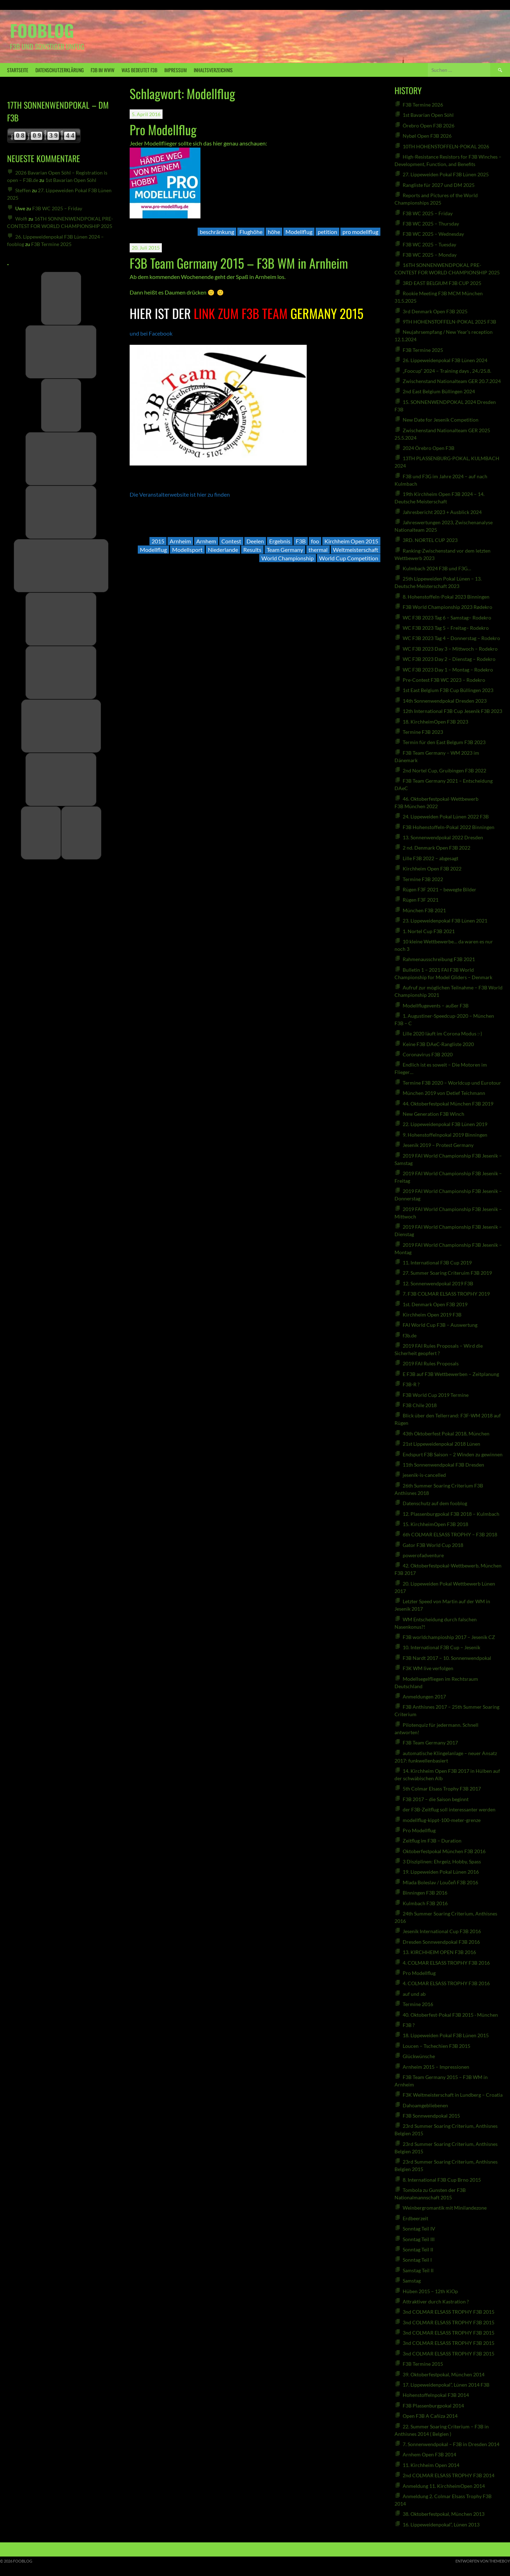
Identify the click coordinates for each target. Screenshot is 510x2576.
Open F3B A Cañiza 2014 (430, 2416)
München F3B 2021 (424, 910)
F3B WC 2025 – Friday (57, 208)
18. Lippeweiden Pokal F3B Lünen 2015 (446, 2035)
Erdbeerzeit (415, 2218)
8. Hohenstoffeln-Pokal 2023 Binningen (446, 597)
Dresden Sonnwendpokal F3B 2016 (441, 1942)
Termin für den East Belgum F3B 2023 (444, 742)
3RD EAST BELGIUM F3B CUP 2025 (442, 283)
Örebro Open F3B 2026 (428, 125)
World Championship (287, 558)
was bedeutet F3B (139, 70)
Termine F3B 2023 (423, 732)
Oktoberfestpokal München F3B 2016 (444, 1851)
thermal (318, 549)
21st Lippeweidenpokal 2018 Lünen (441, 1444)
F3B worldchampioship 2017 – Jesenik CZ (449, 1637)
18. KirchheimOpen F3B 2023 (435, 722)
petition (327, 231)
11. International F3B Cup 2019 (437, 1263)
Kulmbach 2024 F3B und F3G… (437, 568)
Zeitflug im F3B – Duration (432, 1841)
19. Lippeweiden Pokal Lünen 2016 (441, 1872)
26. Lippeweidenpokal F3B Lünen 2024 (445, 360)
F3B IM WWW (102, 70)
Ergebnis (279, 541)
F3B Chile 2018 (420, 1405)
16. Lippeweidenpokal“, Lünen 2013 (441, 2524)
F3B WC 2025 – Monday (430, 255)
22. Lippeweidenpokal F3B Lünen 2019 (445, 1124)
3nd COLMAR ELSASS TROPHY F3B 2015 (448, 2312)
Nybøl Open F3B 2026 (427, 136)
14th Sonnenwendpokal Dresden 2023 (445, 701)
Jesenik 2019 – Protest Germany (438, 1145)
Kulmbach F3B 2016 (425, 1903)
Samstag (412, 2281)
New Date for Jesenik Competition (440, 420)
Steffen (23, 190)
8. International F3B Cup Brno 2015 (442, 2180)
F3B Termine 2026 (423, 105)
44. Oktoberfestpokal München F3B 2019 (448, 1104)
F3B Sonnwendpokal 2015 (431, 2116)
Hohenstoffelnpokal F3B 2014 (436, 2395)
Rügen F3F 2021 (420, 900)
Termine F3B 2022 (423, 879)
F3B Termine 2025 (51, 244)
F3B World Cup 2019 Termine (436, 1395)
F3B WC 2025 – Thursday (431, 224)
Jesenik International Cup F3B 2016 (442, 1931)
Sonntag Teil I (417, 2260)
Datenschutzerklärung (59, 70)
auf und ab (414, 1994)
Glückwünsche (419, 2056)
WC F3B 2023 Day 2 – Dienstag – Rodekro (449, 659)
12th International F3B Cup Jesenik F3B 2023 (452, 711)
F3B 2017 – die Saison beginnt (436, 1799)
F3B (301, 541)
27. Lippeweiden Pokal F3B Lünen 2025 (446, 174)
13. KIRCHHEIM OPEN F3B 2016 (439, 1952)
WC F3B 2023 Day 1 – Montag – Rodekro (448, 670)
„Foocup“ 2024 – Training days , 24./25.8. (447, 371)
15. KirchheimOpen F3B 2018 (435, 1524)
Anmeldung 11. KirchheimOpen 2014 (444, 2486)
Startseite (17, 70)
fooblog (42, 30)
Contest (231, 541)
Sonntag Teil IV (419, 2229)
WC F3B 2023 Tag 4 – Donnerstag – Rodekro (451, 638)
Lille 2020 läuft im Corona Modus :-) (442, 1033)
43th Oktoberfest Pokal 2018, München (446, 1433)
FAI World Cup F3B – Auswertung (440, 1325)
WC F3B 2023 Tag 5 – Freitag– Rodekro (446, 628)
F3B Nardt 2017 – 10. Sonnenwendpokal (447, 1658)
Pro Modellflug (163, 129)
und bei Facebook (151, 333)
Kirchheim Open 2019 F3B (432, 1315)
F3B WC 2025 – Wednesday (433, 234)
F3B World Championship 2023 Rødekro (447, 607)
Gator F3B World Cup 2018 (433, 1545)
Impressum (175, 70)
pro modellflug (360, 231)
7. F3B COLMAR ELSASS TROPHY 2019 (446, 1294)
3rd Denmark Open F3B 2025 (435, 311)
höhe (274, 231)
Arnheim (180, 541)
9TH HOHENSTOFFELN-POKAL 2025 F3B (449, 322)
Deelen (255, 541)
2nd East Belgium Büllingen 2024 (439, 391)
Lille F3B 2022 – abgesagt (430, 858)
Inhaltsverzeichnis (213, 70)
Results (252, 549)
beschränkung (217, 231)
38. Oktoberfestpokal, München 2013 (443, 2514)
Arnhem (206, 541)
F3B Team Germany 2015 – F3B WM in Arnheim (239, 262)
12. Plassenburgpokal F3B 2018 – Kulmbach (451, 1514)
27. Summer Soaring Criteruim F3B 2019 (447, 1273)
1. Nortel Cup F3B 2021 (429, 931)
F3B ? (409, 2025)
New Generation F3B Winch (433, 1114)
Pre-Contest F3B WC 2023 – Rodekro (444, 680)
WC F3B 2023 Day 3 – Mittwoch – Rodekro (450, 649)
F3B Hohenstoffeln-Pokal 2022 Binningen (448, 827)
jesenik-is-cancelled (424, 1475)
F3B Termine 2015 (423, 2364)
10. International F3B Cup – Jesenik (441, 1647)
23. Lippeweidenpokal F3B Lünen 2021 (445, 921)
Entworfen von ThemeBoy (482, 2561)
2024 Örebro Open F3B (428, 448)
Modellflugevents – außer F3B (436, 1006)
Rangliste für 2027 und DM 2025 (439, 185)
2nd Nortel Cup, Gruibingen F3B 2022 (444, 770)
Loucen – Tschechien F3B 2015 (436, 2046)
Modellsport (187, 549)
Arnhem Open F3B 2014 (429, 2454)
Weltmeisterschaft (355, 549)
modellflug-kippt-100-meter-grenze (442, 1820)
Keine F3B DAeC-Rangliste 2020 (438, 1044)
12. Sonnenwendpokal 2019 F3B (438, 1283)
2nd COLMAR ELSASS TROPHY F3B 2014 (448, 2475)
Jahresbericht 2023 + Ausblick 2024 (442, 512)
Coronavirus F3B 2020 (428, 1054)
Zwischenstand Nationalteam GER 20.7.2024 (452, 381)
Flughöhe (250, 231)
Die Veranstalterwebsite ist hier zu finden (180, 494)
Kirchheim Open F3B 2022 (432, 869)
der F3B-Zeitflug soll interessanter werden (449, 1809)
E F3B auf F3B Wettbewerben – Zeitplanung (451, 1374)
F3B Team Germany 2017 (430, 1743)
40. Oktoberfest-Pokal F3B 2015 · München (450, 2015)
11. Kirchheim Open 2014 (431, 2465)
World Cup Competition (348, 558)
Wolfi (21, 219)
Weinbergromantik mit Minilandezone (445, 2208)
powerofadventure (423, 1555)
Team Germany (285, 549)
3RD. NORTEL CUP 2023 (430, 540)
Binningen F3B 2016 (425, 1893)
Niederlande (223, 549)
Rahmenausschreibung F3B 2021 (439, 959)
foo (315, 541)
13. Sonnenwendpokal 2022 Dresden (443, 837)
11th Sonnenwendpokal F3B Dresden (443, 1465)
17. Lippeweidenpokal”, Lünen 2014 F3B (446, 2385)
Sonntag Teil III (419, 2239)
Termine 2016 (418, 2004)
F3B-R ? (411, 1384)
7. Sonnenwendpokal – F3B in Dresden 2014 (451, 2444)
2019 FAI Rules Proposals (431, 1363)
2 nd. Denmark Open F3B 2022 (436, 848)
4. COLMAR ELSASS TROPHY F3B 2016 (446, 1963)
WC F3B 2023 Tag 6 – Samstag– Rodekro (447, 618)
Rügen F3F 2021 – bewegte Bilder (439, 889)
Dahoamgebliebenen (425, 2105)
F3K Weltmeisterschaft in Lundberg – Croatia (453, 2095)
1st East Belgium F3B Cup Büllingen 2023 (448, 690)
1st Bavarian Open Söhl (70, 180)
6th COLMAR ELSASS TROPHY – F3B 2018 (450, 1534)
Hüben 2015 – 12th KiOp (430, 2291)
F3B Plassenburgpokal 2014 (433, 2406)
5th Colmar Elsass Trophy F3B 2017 (442, 1789)
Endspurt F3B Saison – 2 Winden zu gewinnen (453, 1454)
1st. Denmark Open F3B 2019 (435, 1304)
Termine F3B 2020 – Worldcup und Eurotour (452, 1083)
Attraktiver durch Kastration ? (436, 2301)
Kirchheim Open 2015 (351, 541)
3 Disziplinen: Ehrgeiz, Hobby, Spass (442, 1861)
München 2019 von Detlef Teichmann (444, 1093)
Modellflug (298, 231)
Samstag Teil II (418, 2270)
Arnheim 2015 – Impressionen (436, 2067)
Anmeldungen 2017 (424, 1696)
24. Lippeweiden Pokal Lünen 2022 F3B (446, 816)
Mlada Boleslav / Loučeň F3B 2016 (440, 1882)
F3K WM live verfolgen (428, 1668)
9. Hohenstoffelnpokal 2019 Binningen (445, 1135)
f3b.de (409, 1335)
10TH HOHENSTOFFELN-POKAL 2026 (446, 146)
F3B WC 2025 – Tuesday (429, 244)
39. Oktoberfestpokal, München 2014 (443, 2374)
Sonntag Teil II (418, 2249)
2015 (158, 541)
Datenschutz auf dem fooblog (435, 1503)
